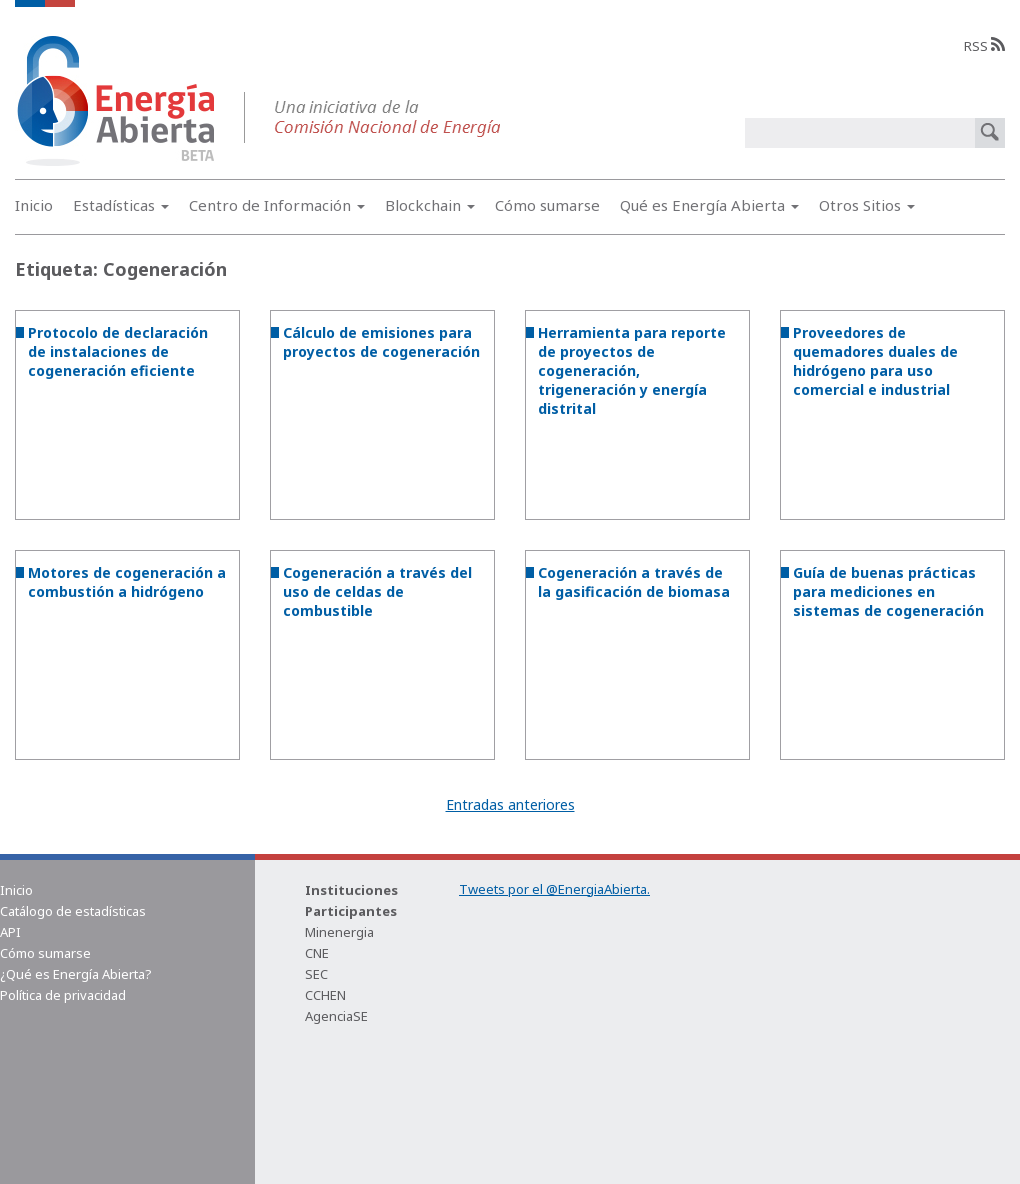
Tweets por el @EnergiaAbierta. (554, 889)
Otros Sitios (867, 205)
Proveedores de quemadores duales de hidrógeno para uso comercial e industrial (875, 361)
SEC (316, 974)
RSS (984, 46)
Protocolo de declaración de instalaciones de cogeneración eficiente (118, 351)
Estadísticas (121, 205)
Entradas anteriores (510, 804)
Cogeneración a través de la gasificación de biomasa (634, 582)
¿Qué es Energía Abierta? (76, 974)
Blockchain (430, 205)
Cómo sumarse (547, 205)
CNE (317, 953)
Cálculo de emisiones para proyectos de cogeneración (381, 342)
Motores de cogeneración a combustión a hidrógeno (127, 582)
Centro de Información (277, 205)
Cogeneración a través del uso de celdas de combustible (377, 591)
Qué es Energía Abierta (709, 205)
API (10, 932)
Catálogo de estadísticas (73, 911)
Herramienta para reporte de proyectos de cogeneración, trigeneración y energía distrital (632, 370)
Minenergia (339, 932)
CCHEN (325, 995)
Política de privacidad (63, 995)
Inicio (34, 205)
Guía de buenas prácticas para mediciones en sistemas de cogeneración (888, 591)
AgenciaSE (336, 1016)
